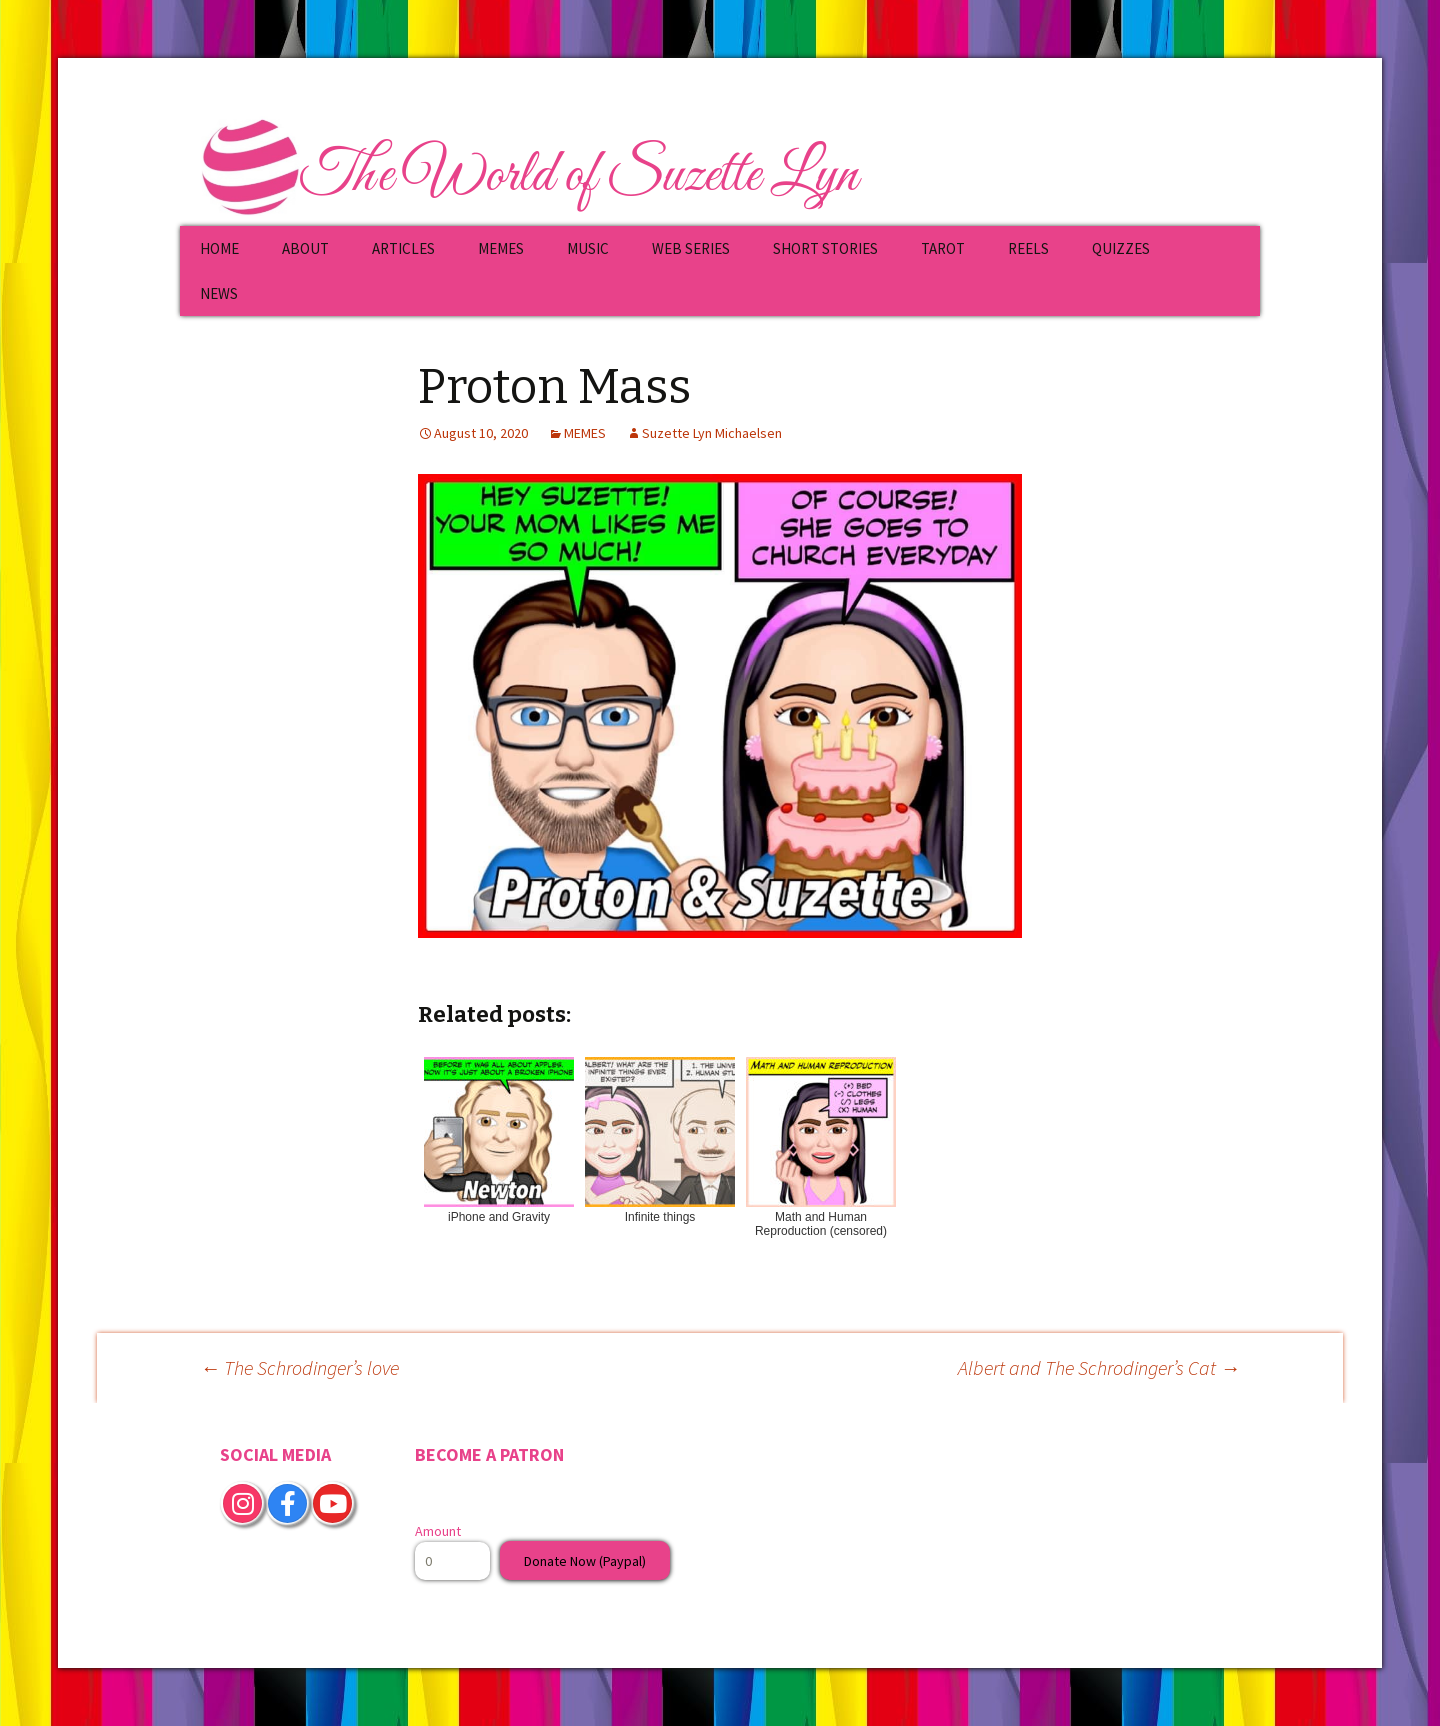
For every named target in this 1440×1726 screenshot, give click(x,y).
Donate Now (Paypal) (585, 1561)
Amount (438, 1531)
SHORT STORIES (825, 248)
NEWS (219, 293)
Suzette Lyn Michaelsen (712, 433)
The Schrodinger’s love (299, 1367)
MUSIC (588, 248)
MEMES (501, 248)
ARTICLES (403, 248)
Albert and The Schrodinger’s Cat (1099, 1367)
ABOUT (305, 248)
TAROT (943, 248)
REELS (1028, 248)
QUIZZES (1121, 248)
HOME (219, 248)
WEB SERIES (691, 248)
